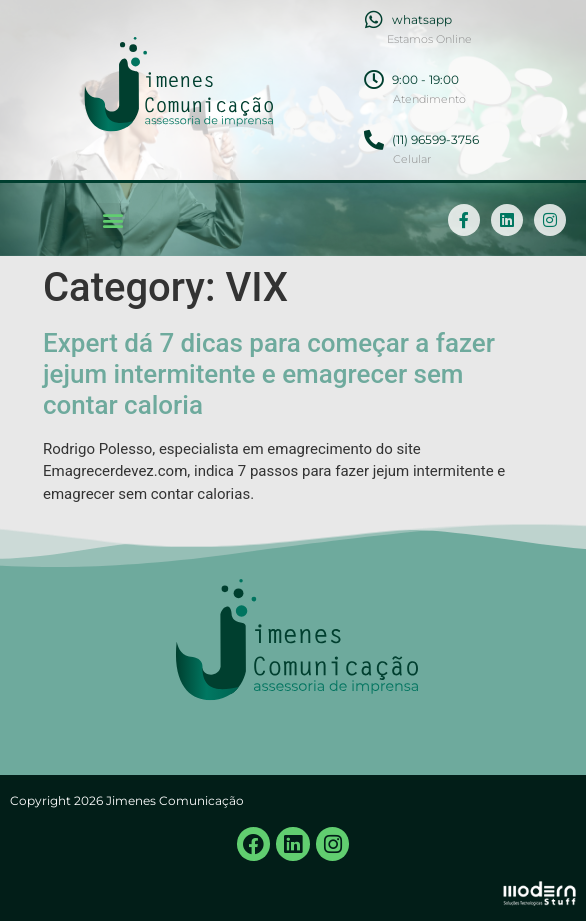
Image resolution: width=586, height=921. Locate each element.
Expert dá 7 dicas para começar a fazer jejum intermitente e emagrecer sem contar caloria (269, 374)
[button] (112, 219)
